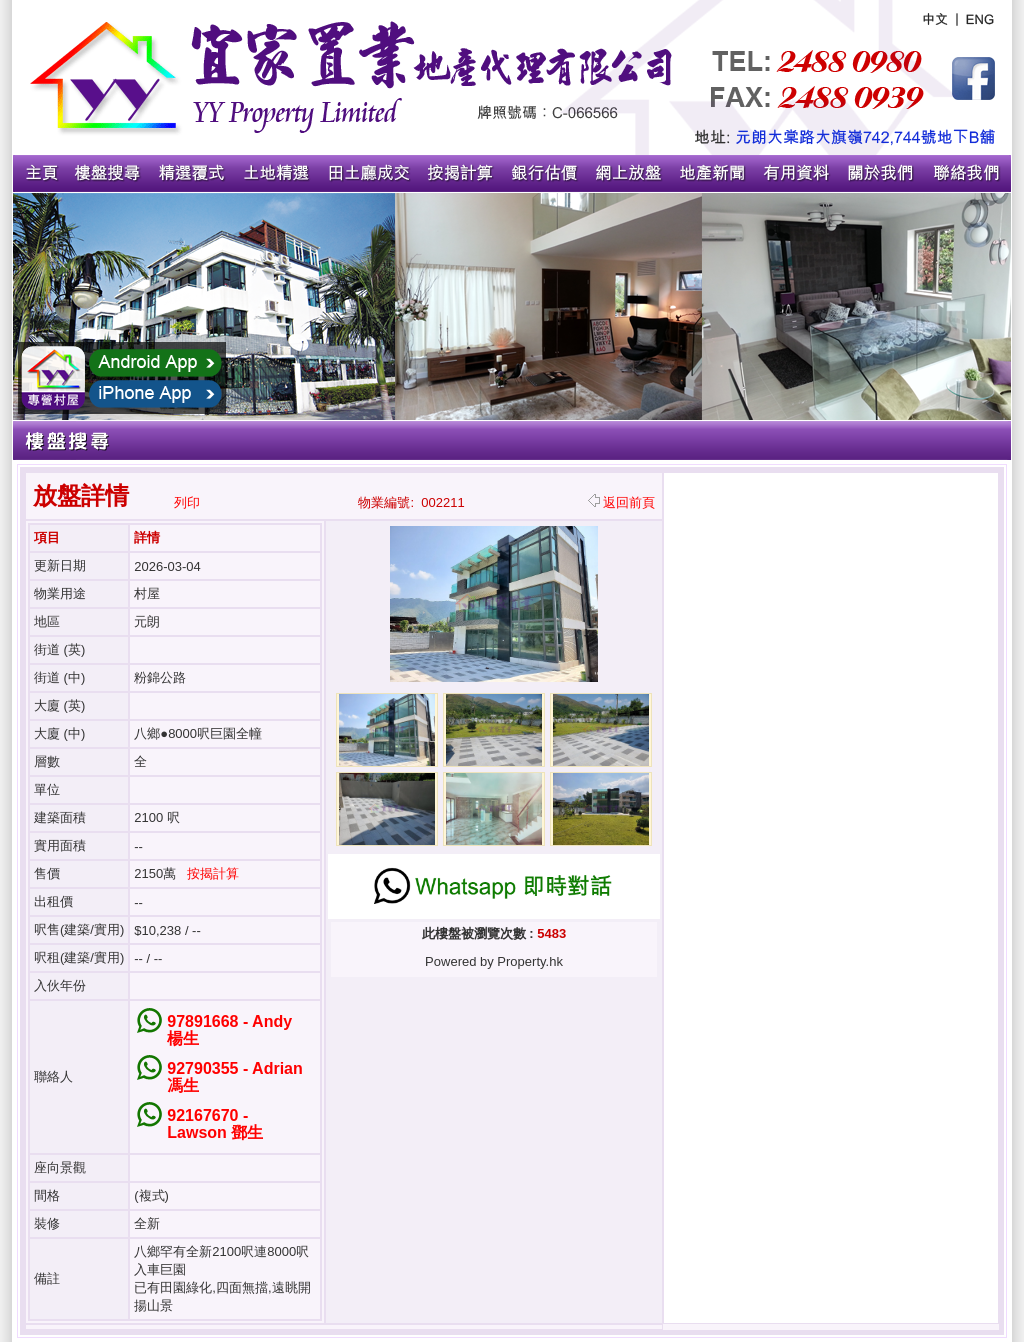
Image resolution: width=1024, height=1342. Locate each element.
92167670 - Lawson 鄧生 (215, 1124)
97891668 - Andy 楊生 (229, 1030)
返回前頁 (621, 502)
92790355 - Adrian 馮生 (234, 1077)
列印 (187, 502)
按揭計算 (213, 873)
